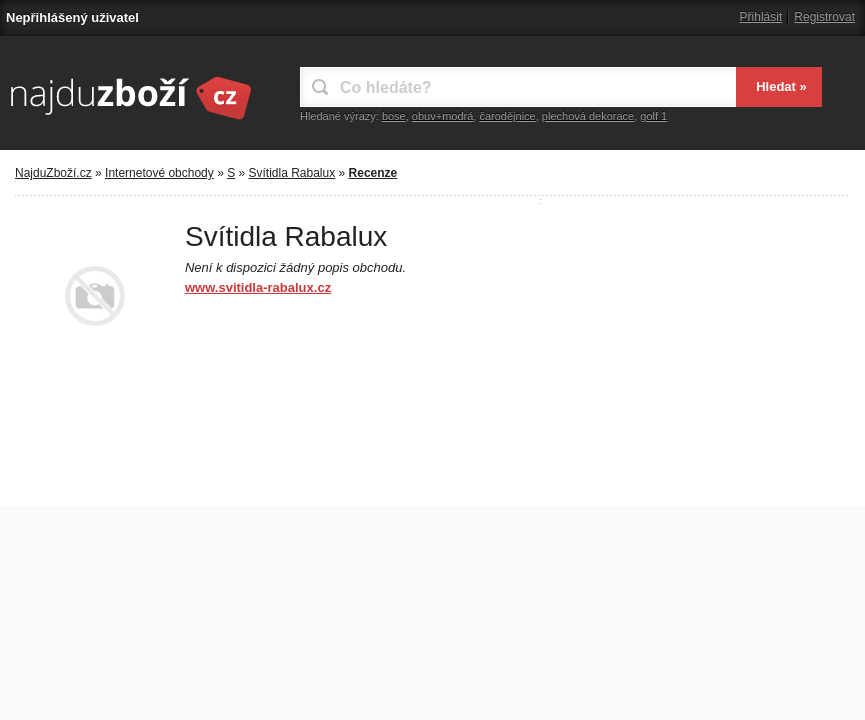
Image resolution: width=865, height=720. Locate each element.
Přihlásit (761, 17)
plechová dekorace (588, 116)
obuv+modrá (442, 116)
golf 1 (653, 116)
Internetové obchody (159, 173)
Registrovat (824, 17)
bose (394, 116)
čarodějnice (507, 116)
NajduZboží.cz (53, 173)
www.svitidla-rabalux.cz (258, 287)
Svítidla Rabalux (292, 173)
